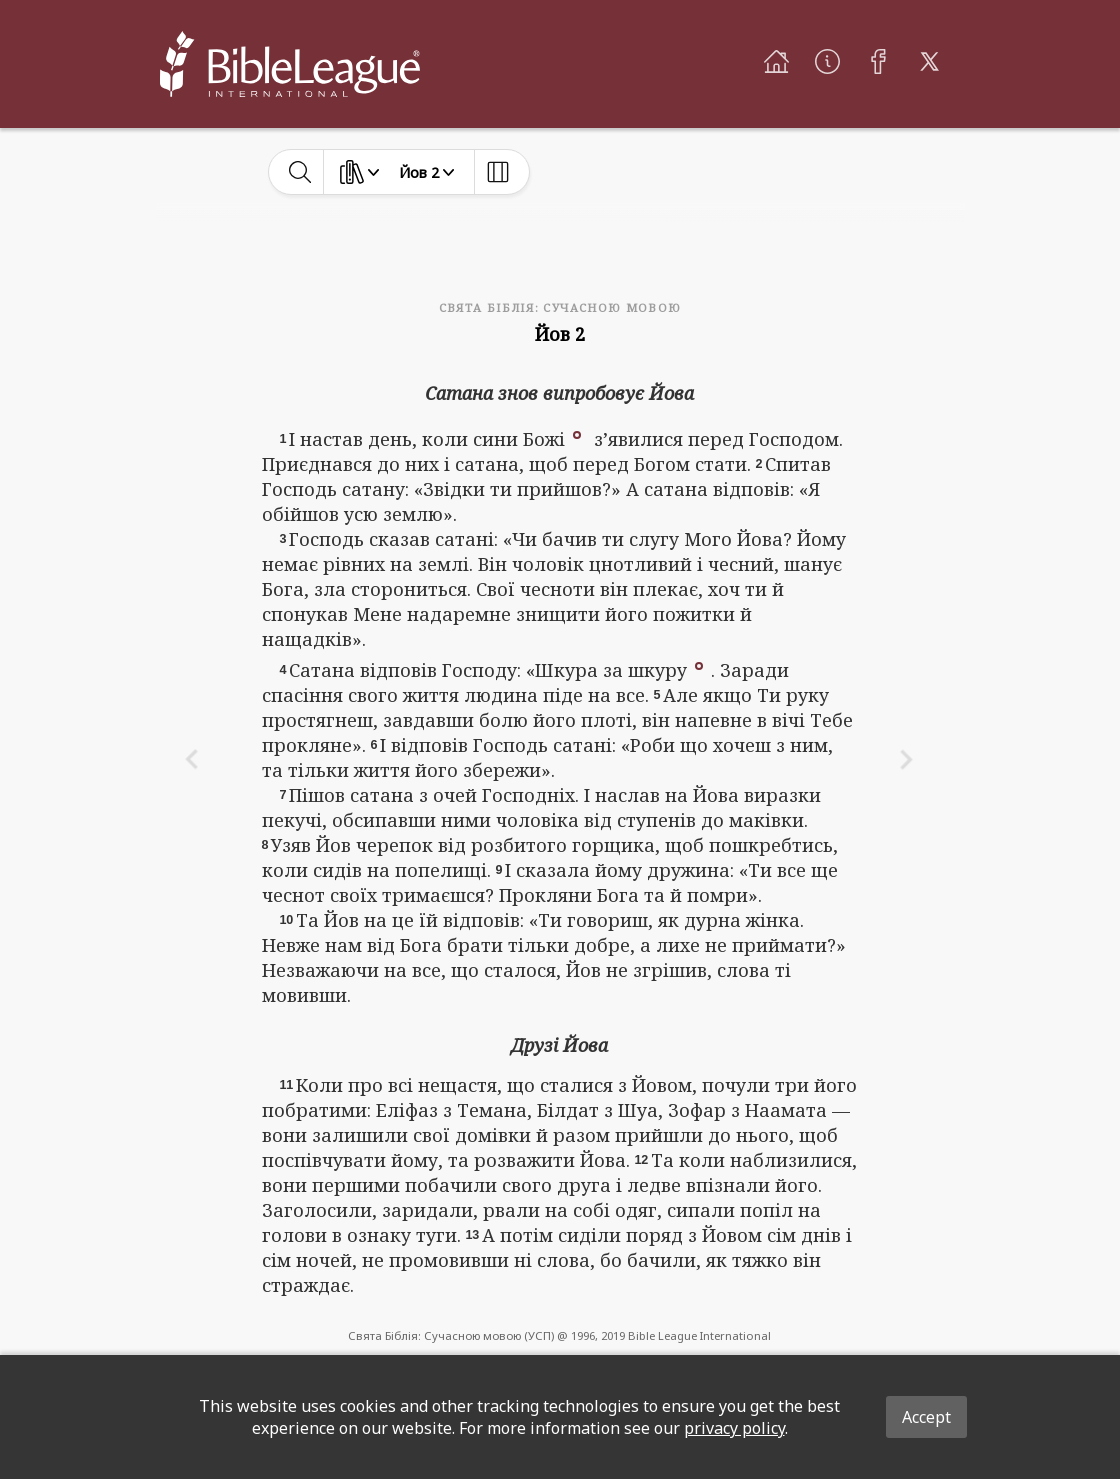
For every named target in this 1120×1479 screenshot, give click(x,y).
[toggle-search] (300, 172)
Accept (926, 1417)
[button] (577, 433)
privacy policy (734, 1428)
